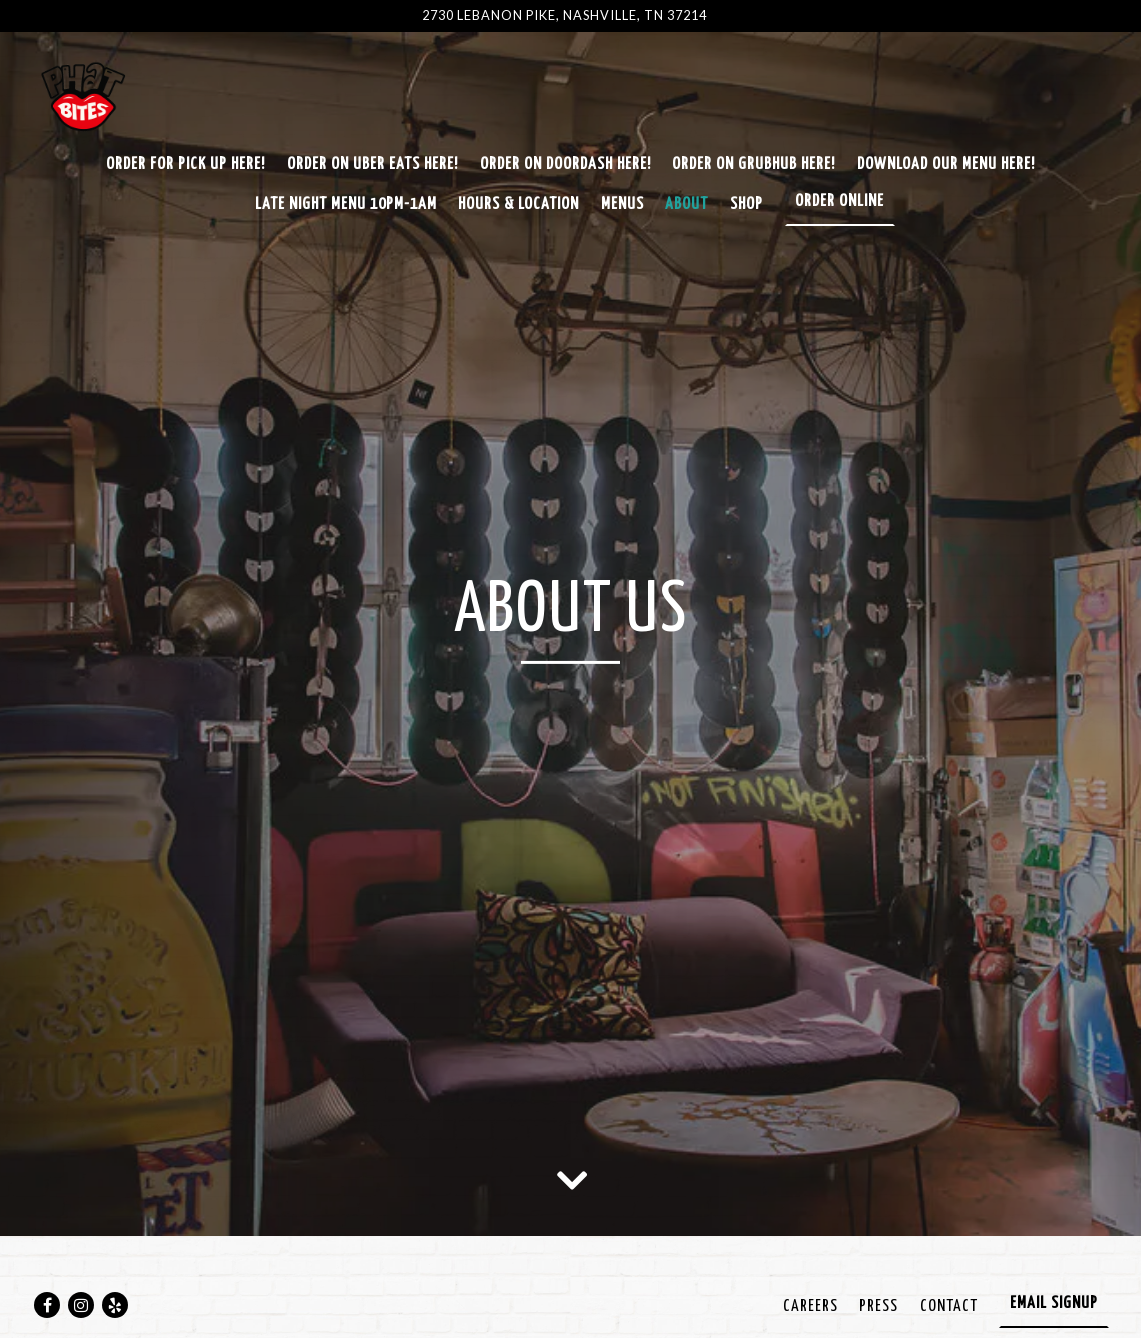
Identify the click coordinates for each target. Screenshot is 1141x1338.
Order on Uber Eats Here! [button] (372, 164)
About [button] (686, 204)
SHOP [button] (746, 204)
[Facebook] (47, 1305)
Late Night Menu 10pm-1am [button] (346, 204)
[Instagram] (81, 1305)
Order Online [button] (839, 201)
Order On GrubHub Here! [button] (753, 164)
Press (878, 1306)
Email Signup (1054, 1303)
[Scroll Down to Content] (571, 1179)
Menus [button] (622, 204)
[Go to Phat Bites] (564, 15)
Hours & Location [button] (518, 204)
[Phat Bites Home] (102, 98)
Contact (949, 1306)
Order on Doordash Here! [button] (565, 164)
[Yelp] (115, 1305)
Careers (810, 1306)
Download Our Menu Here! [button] (946, 164)
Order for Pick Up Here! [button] (185, 164)
